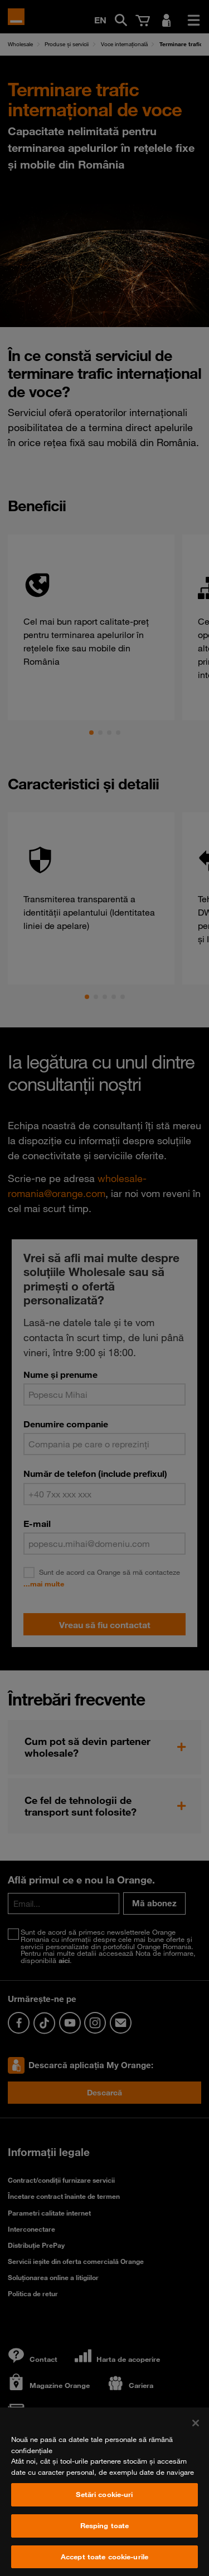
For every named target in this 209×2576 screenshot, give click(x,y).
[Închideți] (195, 2441)
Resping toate (104, 2543)
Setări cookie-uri (104, 2512)
